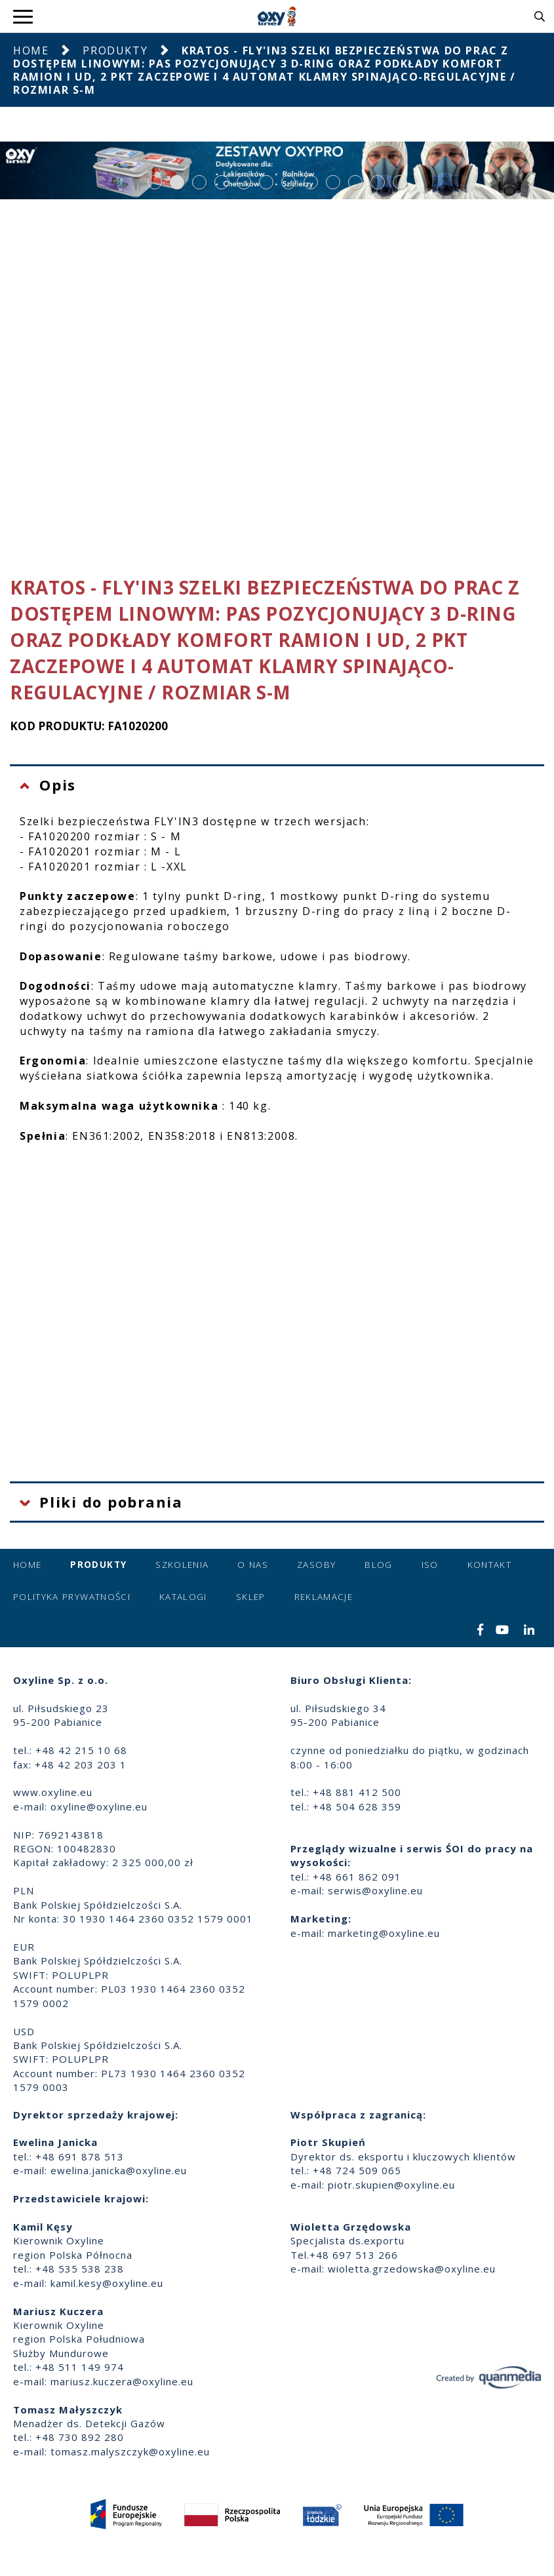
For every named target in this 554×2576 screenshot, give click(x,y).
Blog (378, 1565)
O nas (252, 1565)
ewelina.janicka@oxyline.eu (118, 2170)
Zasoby (316, 1565)
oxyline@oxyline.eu (99, 1806)
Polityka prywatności (71, 1597)
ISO (430, 1565)
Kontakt (489, 1565)
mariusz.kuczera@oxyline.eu (121, 2381)
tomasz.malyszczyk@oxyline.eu (130, 2451)
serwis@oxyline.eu (375, 1890)
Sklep (251, 1597)
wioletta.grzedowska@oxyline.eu (412, 2268)
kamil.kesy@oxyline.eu (106, 2283)
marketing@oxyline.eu (384, 1933)
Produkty (115, 50)
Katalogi (183, 1597)
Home (31, 50)
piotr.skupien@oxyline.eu (391, 2184)
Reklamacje (323, 1597)
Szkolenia (181, 1565)
